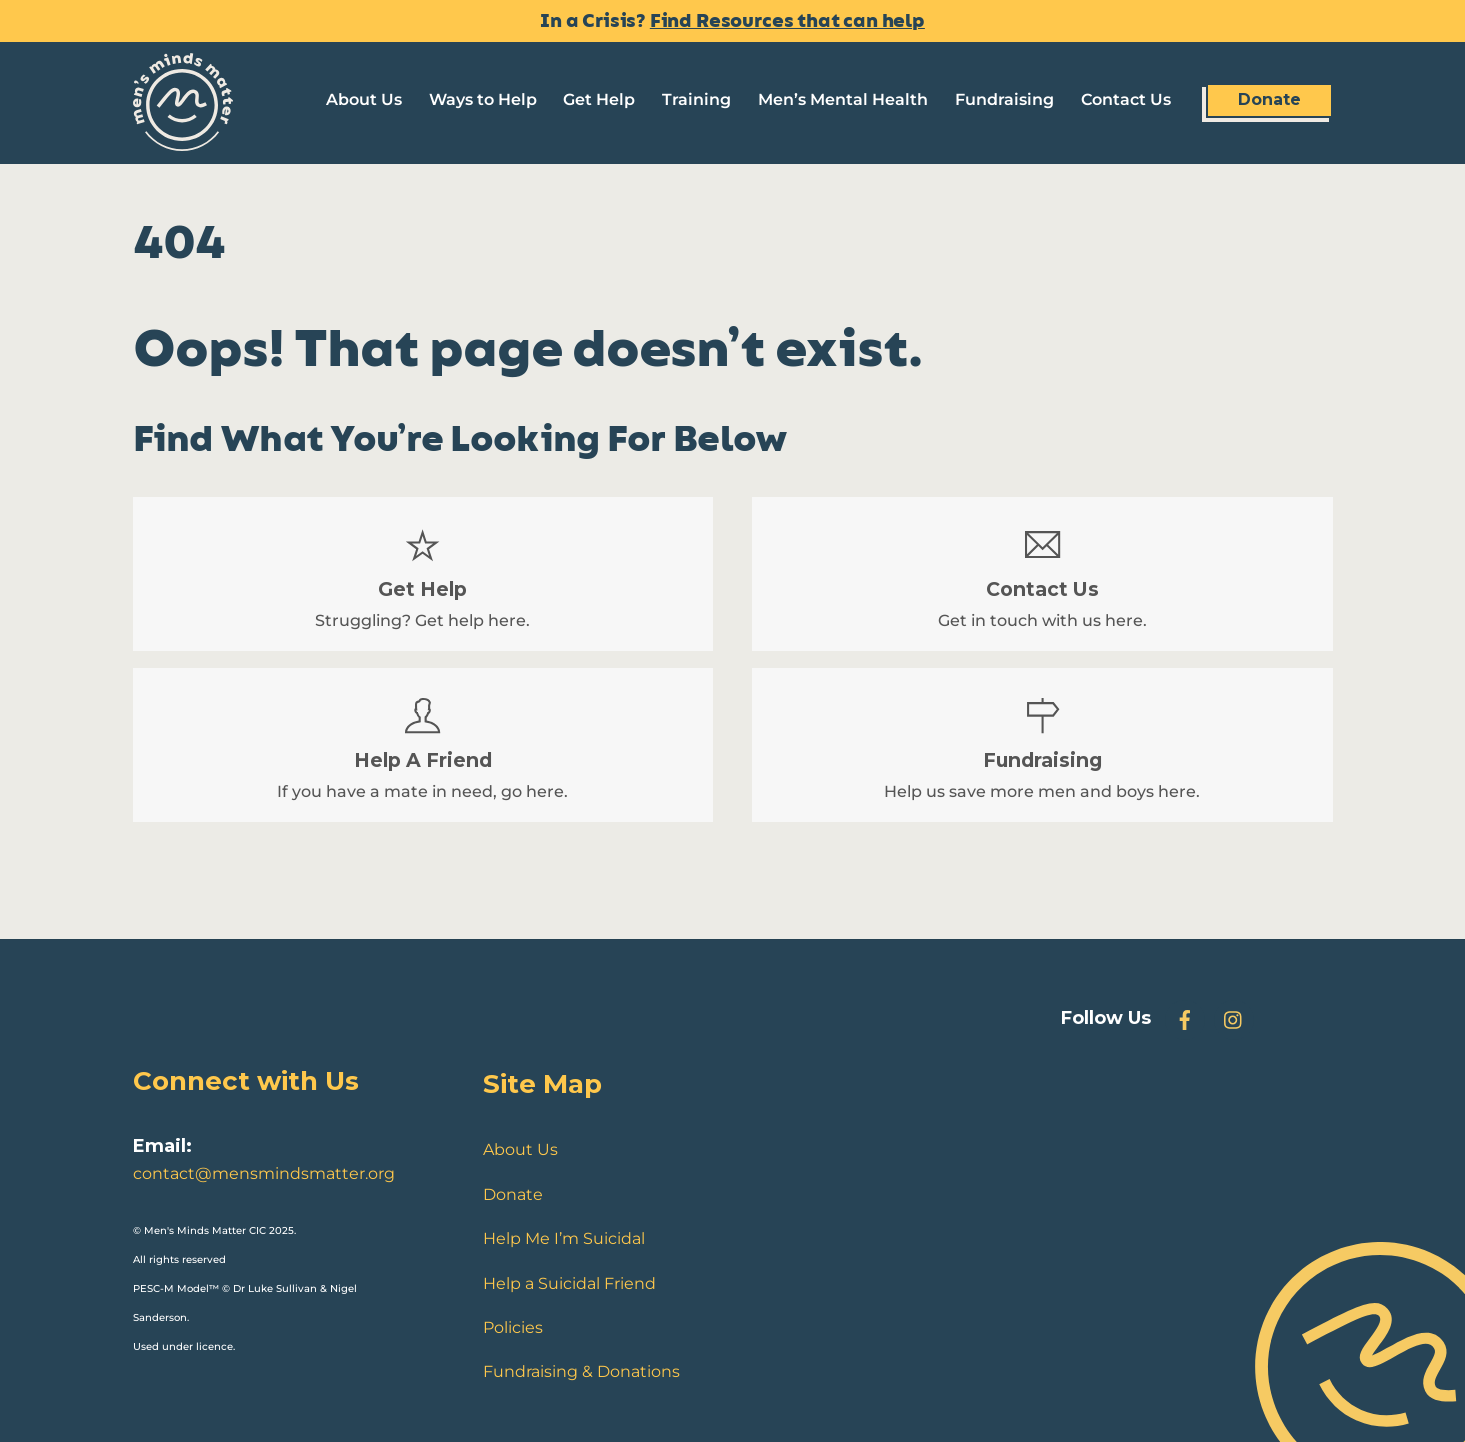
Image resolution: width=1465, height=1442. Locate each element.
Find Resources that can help (787, 21)
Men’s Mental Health (843, 99)
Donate (1269, 99)
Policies (513, 1327)
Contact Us (1126, 99)
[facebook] (1185, 1018)
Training (696, 99)
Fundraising (1004, 99)
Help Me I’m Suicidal (564, 1238)
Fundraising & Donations (581, 1371)
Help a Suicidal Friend (569, 1283)
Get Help (599, 99)
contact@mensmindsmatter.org (264, 1173)
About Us (364, 99)
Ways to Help (483, 99)
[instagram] (1234, 1018)
